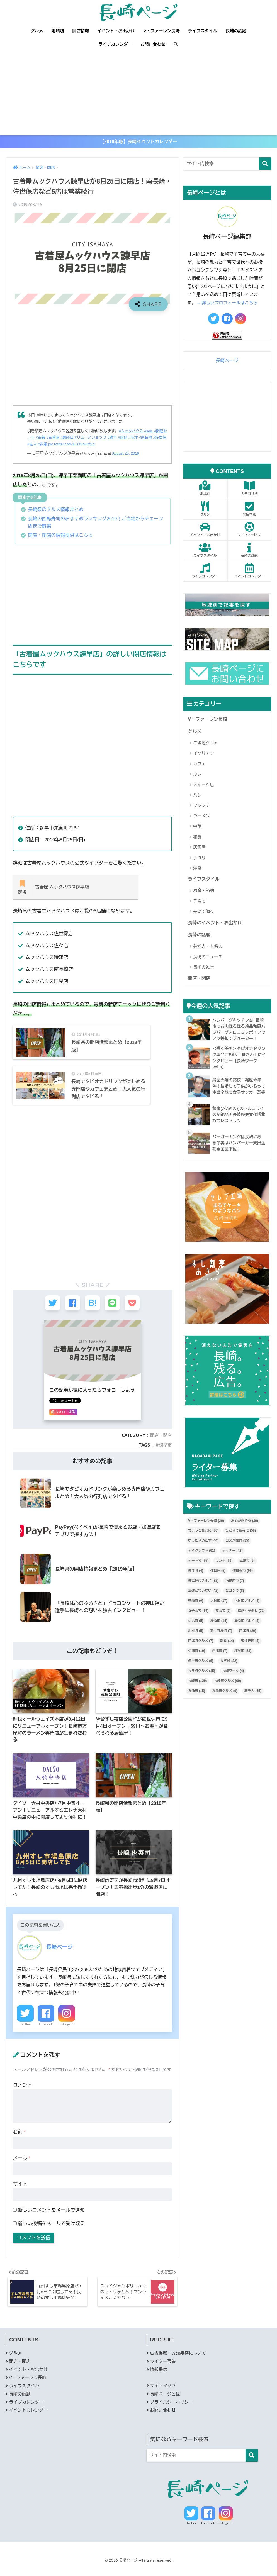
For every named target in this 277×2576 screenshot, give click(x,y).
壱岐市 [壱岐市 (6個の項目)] (195, 1612)
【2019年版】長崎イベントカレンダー (139, 142)
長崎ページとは (165, 2404)
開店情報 (80, 30)
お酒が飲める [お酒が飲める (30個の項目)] (244, 1532)
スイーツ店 (203, 786)
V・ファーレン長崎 (161, 30)
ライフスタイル (202, 30)
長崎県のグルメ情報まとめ (56, 511)
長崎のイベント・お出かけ (216, 925)
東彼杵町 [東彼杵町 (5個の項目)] (250, 1652)
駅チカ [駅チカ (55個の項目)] (252, 1703)
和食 (197, 839)
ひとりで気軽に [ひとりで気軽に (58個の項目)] (240, 1542)
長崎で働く (203, 914)
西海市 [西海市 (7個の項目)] (219, 1662)
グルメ (36, 30)
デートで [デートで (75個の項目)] (198, 1572)
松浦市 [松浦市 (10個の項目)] (196, 1662)
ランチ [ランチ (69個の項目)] (223, 1572)
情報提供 (159, 2379)
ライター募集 (163, 2371)
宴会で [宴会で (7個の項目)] (222, 1622)
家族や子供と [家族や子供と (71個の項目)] (251, 1622)
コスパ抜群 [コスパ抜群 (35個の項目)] (237, 1552)
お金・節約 (203, 893)
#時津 (140, 439)
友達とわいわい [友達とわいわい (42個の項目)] (203, 1602)
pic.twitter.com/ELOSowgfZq (82, 446)
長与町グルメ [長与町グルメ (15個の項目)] (201, 1682)
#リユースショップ (96, 439)
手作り (199, 860)
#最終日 (72, 439)
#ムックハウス (131, 433)
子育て (199, 903)
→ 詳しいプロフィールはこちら (227, 304)
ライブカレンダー (115, 44)
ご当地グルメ (205, 745)
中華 (197, 828)
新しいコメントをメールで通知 (51, 2218)
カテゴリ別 (249, 489)
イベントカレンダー (249, 572)
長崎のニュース (207, 959)
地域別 (57, 30)
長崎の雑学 (203, 970)
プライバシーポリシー (172, 2412)
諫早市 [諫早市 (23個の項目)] (242, 1662)
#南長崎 (153, 439)
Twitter (25, 2033)
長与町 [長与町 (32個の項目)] (228, 1672)
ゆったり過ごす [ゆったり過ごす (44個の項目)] (203, 1552)
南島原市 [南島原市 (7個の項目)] (234, 1592)
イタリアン (203, 755)
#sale (149, 433)
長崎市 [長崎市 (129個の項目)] (197, 1692)
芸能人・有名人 (207, 949)
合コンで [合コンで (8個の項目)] (234, 1602)
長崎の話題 (236, 30)
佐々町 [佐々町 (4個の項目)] (195, 1582)
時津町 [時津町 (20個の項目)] (247, 1642)
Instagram (66, 2033)
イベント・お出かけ (116, 30)
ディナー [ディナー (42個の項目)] (232, 1562)
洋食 (197, 870)
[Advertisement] (138, 93)
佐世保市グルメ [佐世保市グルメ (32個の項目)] (203, 1592)
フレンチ (201, 807)
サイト (20, 2192)
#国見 (129, 439)
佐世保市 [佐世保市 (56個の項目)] (242, 1582)
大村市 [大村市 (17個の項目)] (218, 1612)
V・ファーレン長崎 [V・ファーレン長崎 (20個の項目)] (206, 1532)
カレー (199, 776)
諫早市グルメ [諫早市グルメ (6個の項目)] (200, 1672)
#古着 (45, 439)
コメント (22, 2093)
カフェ (199, 766)
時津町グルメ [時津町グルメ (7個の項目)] (200, 1652)
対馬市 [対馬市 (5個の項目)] (195, 1632)
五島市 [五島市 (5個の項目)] (247, 1572)
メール (22, 2166)
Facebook (46, 2033)
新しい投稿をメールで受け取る (51, 2232)
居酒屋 (199, 849)
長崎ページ (227, 362)
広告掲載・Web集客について (179, 2363)
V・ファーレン (249, 531)
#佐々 (41, 446)
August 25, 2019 (126, 455)
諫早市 (165, 1453)
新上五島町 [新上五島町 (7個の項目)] (221, 1642)
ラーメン (201, 818)
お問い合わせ (152, 44)
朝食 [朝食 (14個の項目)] (227, 1652)
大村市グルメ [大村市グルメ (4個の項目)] (246, 1612)
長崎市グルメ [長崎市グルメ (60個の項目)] (227, 1692)
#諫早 (118, 439)
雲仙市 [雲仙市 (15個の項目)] (196, 1703)
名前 (19, 2140)
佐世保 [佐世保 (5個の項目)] (217, 1582)
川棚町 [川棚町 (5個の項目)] (195, 1642)
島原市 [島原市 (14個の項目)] (218, 1632)
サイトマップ (163, 2396)
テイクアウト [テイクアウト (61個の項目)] (201, 1562)
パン (197, 797)
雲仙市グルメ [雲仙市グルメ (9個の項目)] (224, 1703)
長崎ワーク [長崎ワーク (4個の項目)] (233, 1682)
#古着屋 (57, 439)
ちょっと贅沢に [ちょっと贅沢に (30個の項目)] (203, 1542)
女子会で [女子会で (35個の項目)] (198, 1622)
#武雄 (52, 446)
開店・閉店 (160, 1444)
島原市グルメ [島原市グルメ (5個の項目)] (246, 1632)
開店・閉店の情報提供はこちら (61, 536)
